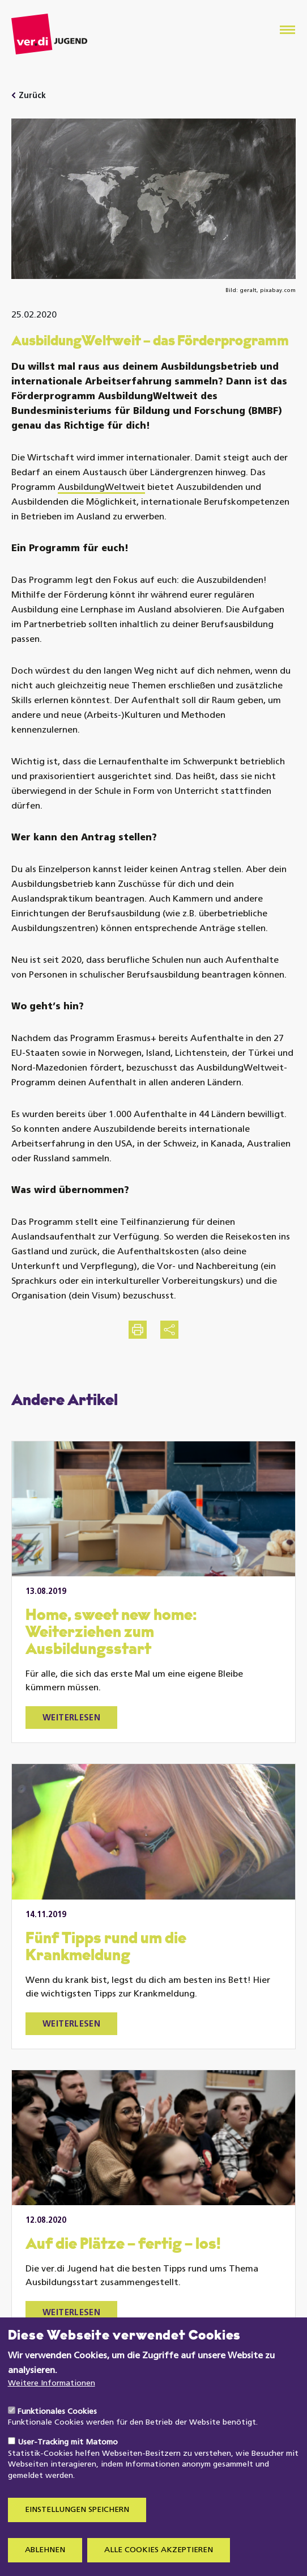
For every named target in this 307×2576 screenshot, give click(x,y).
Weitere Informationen (51, 2406)
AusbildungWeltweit (101, 487)
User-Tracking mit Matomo (68, 2465)
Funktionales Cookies (57, 2434)
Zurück (32, 96)
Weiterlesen (71, 1718)
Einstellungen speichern (77, 2533)
